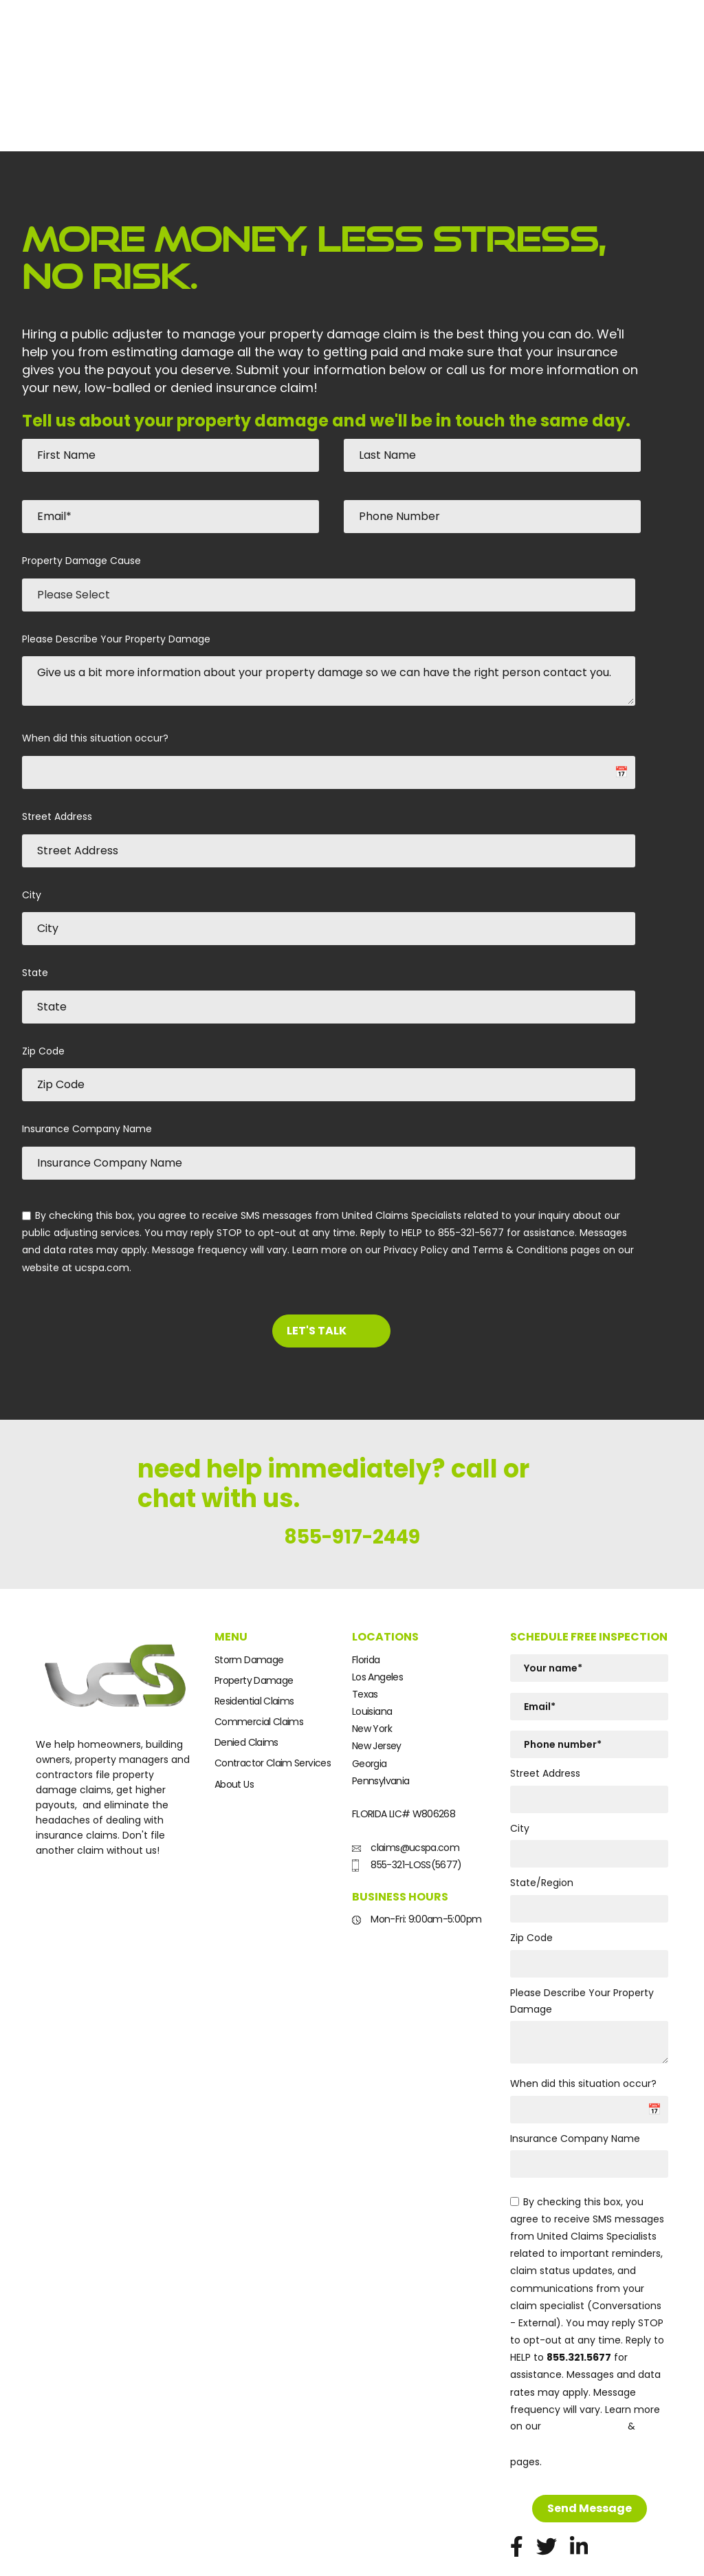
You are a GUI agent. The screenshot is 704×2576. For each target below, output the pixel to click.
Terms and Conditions (575, 2386)
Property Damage (253, 1623)
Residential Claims (254, 1643)
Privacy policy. (66, 2554)
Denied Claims (246, 1684)
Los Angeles (377, 1619)
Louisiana (372, 1653)
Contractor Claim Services (272, 1705)
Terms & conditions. (140, 2554)
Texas (365, 1636)
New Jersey (377, 1688)
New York (372, 1671)
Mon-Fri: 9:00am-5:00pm (416, 1861)
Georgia (369, 1705)
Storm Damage (248, 1601)
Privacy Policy (584, 2369)
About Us (234, 1726)
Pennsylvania (380, 1723)
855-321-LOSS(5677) (407, 1807)
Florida (366, 1601)
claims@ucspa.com (405, 1790)
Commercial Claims (258, 1664)
